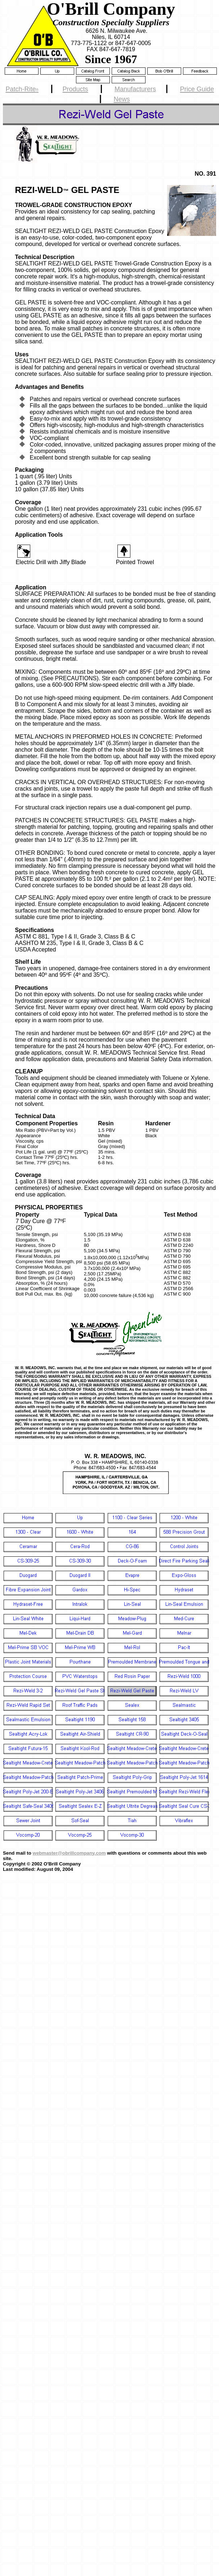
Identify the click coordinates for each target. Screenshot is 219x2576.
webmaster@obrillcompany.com (69, 1853)
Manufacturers (135, 89)
